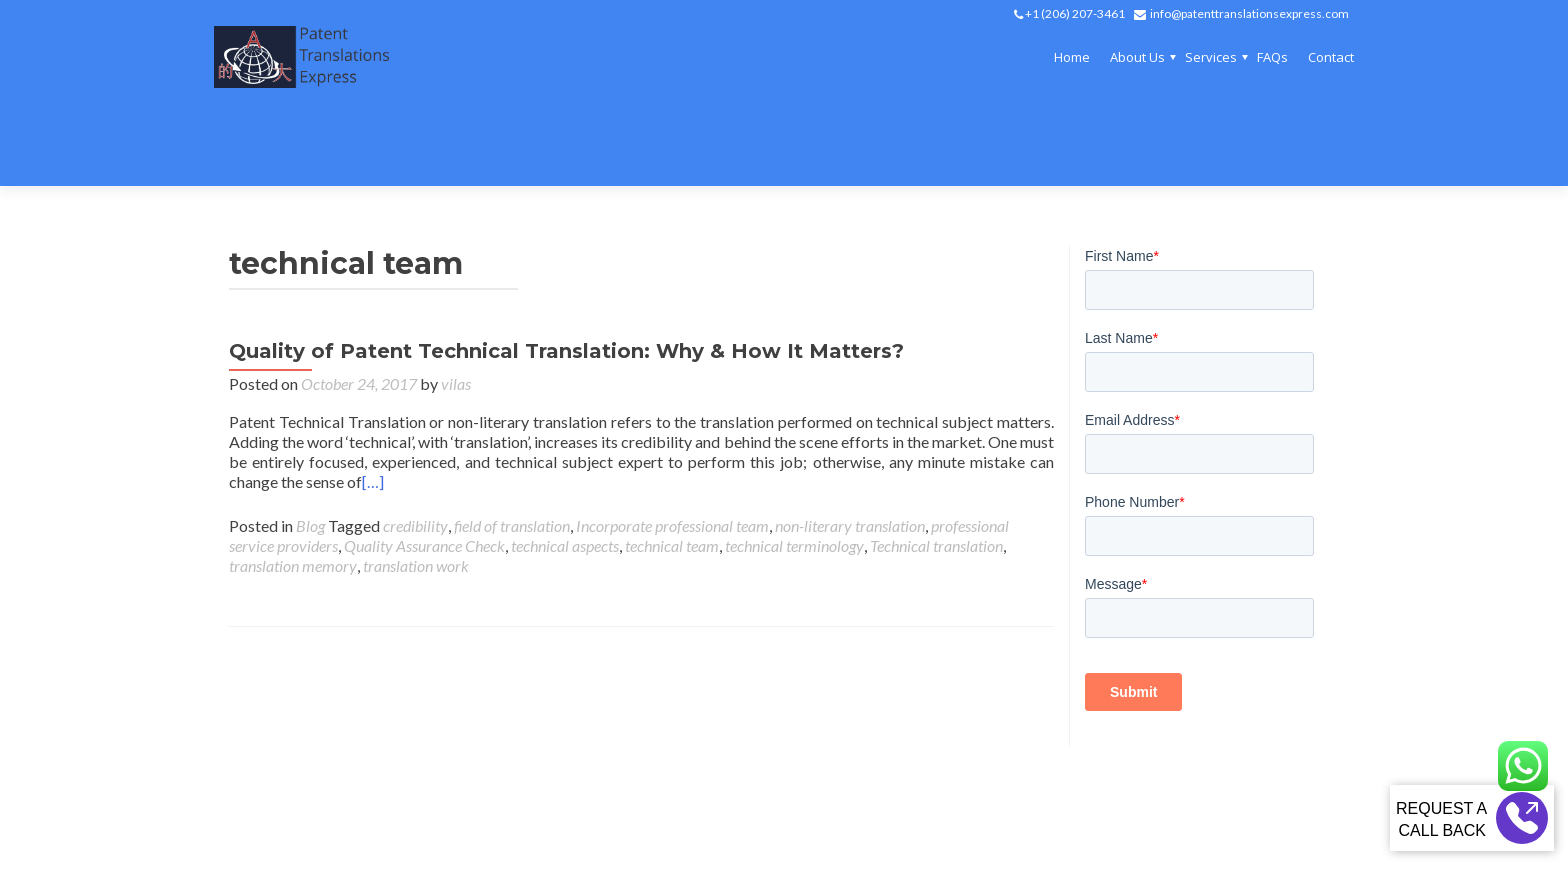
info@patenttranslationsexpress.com (1249, 13)
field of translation (512, 452)
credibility (415, 452)
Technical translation (936, 472)
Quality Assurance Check (424, 472)
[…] (373, 408)
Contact (1331, 57)
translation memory (293, 492)
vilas (456, 310)
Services (1211, 57)
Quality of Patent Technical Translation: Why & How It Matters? (566, 278)
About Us (1137, 57)
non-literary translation (850, 452)
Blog (310, 452)
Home (1072, 57)
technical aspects (565, 472)
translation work (416, 492)
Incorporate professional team (672, 452)
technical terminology (794, 472)
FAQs (1272, 57)
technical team (672, 472)
